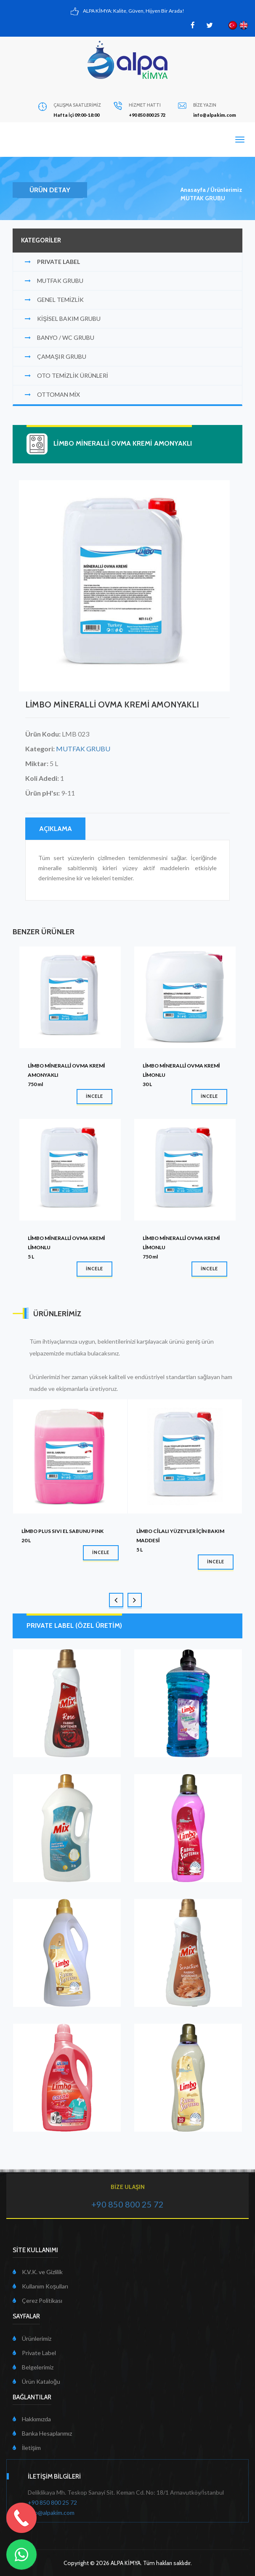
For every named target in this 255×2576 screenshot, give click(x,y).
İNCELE (94, 1096)
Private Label (34, 2352)
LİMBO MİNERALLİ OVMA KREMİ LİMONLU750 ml (181, 1247)
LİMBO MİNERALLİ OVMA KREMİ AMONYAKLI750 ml (66, 1074)
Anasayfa (193, 190)
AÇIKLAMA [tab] (55, 829)
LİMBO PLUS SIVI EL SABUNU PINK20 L (62, 1535)
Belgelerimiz (33, 2367)
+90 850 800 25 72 (52, 2502)
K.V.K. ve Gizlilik (38, 2271)
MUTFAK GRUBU (203, 198)
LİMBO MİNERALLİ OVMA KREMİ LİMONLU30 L (181, 1074)
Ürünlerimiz (226, 190)
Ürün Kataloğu (36, 2381)
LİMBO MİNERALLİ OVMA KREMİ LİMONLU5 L (66, 1247)
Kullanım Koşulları (40, 2286)
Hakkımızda (32, 2419)
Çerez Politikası (37, 2300)
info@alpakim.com (51, 2512)
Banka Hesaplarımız (42, 2433)
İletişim (27, 2447)
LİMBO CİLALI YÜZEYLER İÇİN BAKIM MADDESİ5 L (180, 1540)
